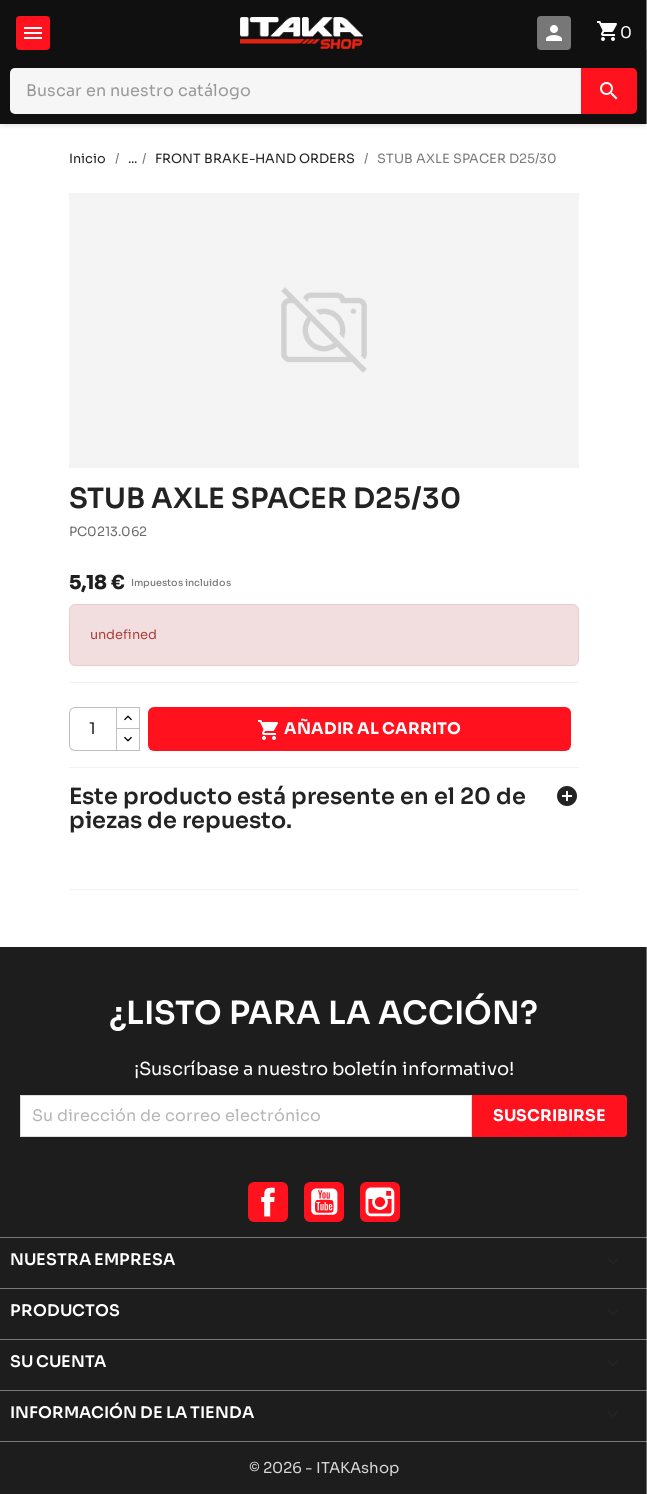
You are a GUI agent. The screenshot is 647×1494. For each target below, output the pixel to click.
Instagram (380, 1202)
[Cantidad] (93, 729)
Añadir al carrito (359, 730)
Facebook (268, 1202)
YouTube (324, 1202)
